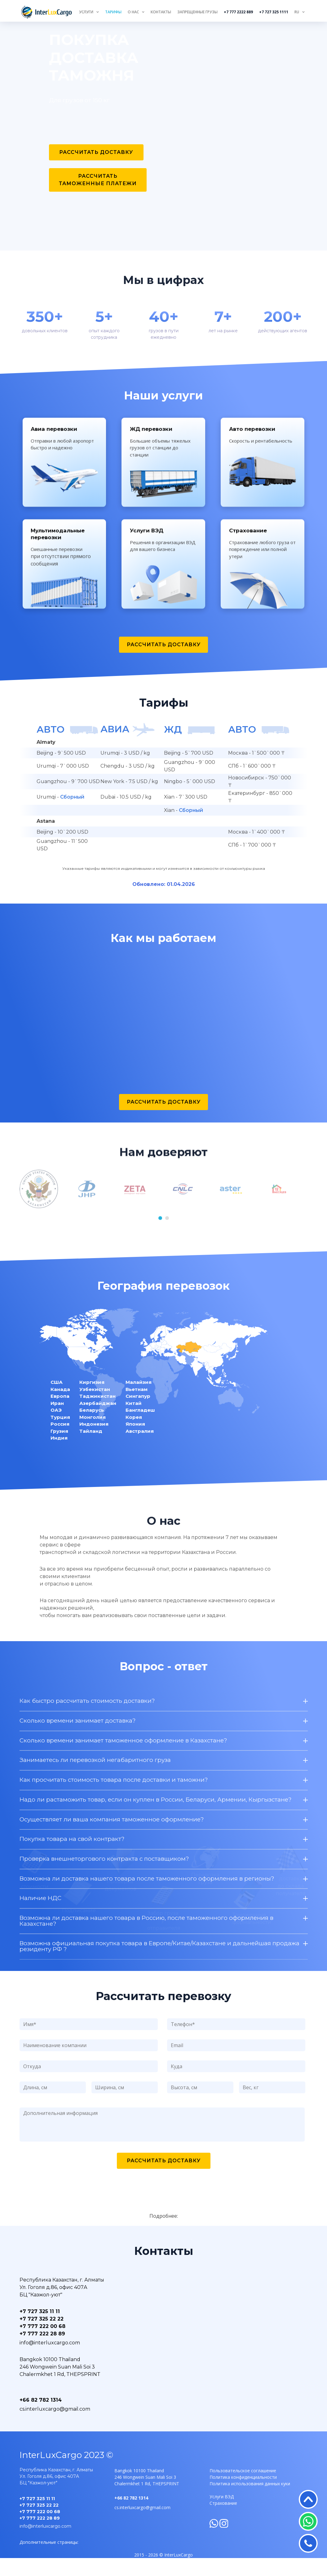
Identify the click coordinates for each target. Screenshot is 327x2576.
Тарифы (113, 12)
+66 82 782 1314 (41, 2418)
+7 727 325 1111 (273, 12)
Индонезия (93, 1440)
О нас (133, 12)
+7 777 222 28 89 (42, 2352)
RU (296, 12)
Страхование (223, 2521)
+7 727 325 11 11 (40, 2329)
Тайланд (90, 1447)
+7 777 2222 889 (238, 12)
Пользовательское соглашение (243, 2488)
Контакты (161, 12)
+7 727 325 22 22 (42, 2337)
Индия (59, 1454)
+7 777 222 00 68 (42, 2344)
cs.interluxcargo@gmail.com (55, 2427)
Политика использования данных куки (250, 2501)
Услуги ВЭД (222, 2514)
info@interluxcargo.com (50, 2361)
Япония (135, 1440)
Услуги (86, 12)
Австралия (140, 1447)
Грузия (59, 1447)
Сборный (71, 814)
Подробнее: (163, 2233)
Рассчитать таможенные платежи (98, 179)
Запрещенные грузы (197, 12)
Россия (60, 1440)
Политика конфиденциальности (243, 2495)
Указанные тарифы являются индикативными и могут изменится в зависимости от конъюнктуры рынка (163, 885)
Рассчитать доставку (96, 152)
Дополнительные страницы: (49, 2560)
